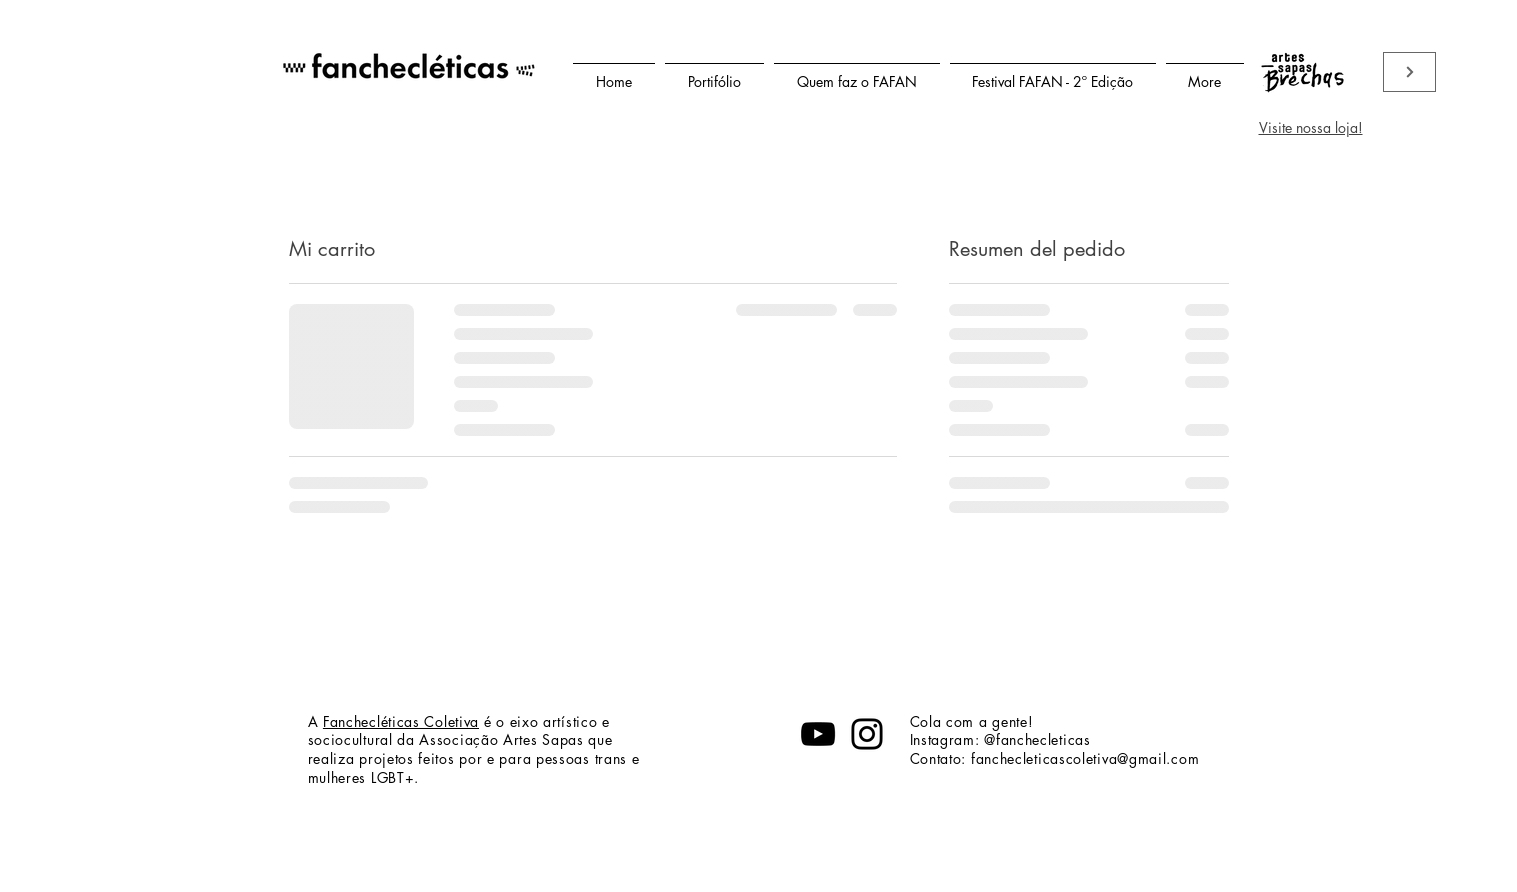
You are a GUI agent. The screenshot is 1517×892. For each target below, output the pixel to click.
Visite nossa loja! (1311, 127)
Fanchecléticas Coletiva (401, 721)
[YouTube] (818, 734)
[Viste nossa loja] (1409, 72)
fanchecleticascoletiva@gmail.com (1085, 758)
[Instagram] (867, 734)
